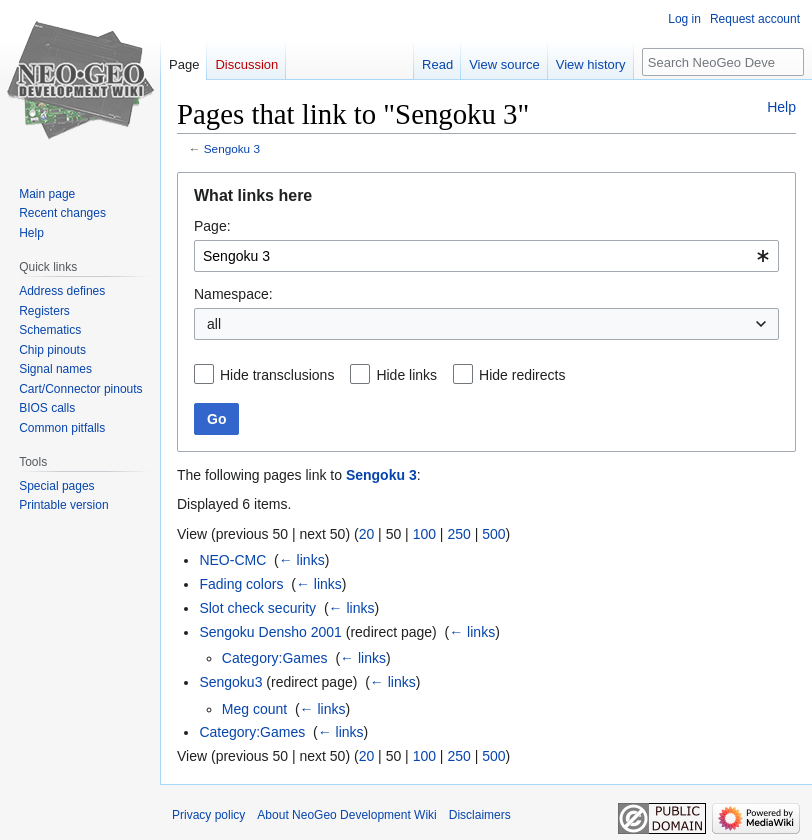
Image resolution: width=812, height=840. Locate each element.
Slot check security (257, 608)
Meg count (254, 709)
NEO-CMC (232, 560)
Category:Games (275, 658)
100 (424, 534)
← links (302, 560)
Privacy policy (208, 815)
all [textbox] (214, 324)
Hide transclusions (277, 375)
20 (367, 534)
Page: (212, 226)
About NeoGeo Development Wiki (346, 815)
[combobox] (486, 256)
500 (493, 534)
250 (458, 534)
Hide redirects (522, 375)
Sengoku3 (230, 682)
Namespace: (233, 294)
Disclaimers (480, 815)
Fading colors (241, 584)
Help (781, 107)
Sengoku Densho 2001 (270, 632)
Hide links (406, 375)
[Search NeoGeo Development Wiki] (723, 62)
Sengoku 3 (232, 148)
